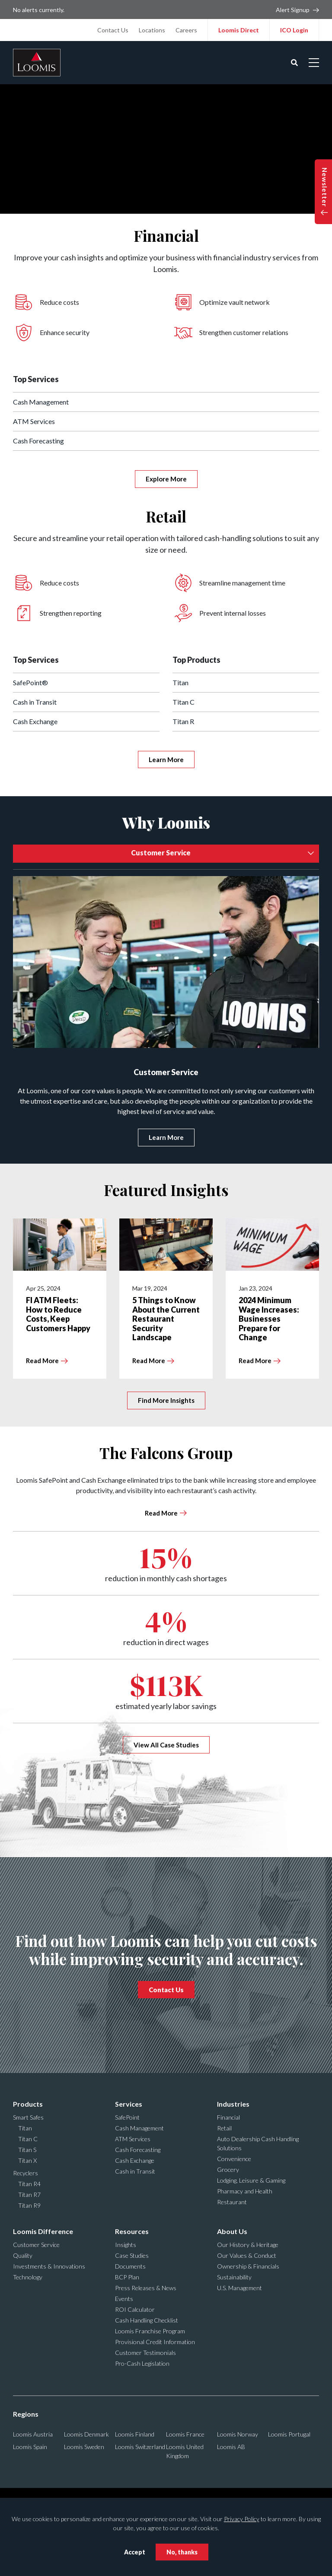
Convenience (234, 2158)
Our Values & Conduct (246, 2255)
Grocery (228, 2169)
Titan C (183, 702)
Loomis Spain (30, 2446)
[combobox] (166, 854)
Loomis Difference (43, 2231)
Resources (132, 2231)
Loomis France (185, 2434)
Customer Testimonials (145, 2352)
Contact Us (112, 30)
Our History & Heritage (247, 2244)
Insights (125, 2244)
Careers (186, 30)
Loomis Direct (238, 30)
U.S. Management (239, 2287)
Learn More (166, 759)
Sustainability (234, 2277)
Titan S (27, 2149)
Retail (224, 2128)
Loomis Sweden (84, 2446)
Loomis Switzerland (140, 2446)
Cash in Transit (35, 702)
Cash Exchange (35, 721)
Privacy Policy (241, 2518)
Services (128, 2104)
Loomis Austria (33, 2434)
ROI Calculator (135, 2309)
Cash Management (41, 402)
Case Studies (132, 2255)
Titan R (183, 721)
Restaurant (232, 2202)
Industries (233, 2104)
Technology (27, 2277)
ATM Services (34, 421)
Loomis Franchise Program (150, 2331)
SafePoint (127, 2117)
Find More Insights (166, 1400)
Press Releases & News (145, 2287)
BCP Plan (127, 2277)
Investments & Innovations (49, 2266)
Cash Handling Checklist (146, 2320)
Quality (22, 2255)
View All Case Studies (166, 1745)
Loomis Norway (237, 2434)
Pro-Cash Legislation (142, 2363)
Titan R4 (29, 2183)
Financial (228, 2117)
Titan (180, 682)
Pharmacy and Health (244, 2191)
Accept (134, 2552)
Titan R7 (29, 2194)
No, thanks (182, 2552)
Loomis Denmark (86, 2434)
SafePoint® (30, 682)
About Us (232, 2231)
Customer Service (36, 2244)
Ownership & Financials (248, 2266)
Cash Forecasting (38, 441)
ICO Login (294, 30)
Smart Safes (28, 2117)
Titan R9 (29, 2205)
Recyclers (25, 2173)
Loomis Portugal (289, 2434)
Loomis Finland (134, 2434)
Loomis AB (231, 2446)
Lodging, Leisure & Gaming (251, 2180)
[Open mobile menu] (314, 62)
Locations (152, 30)
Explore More (166, 479)
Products (28, 2104)
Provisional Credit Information (155, 2341)
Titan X (27, 2160)
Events (124, 2298)
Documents (130, 2266)
